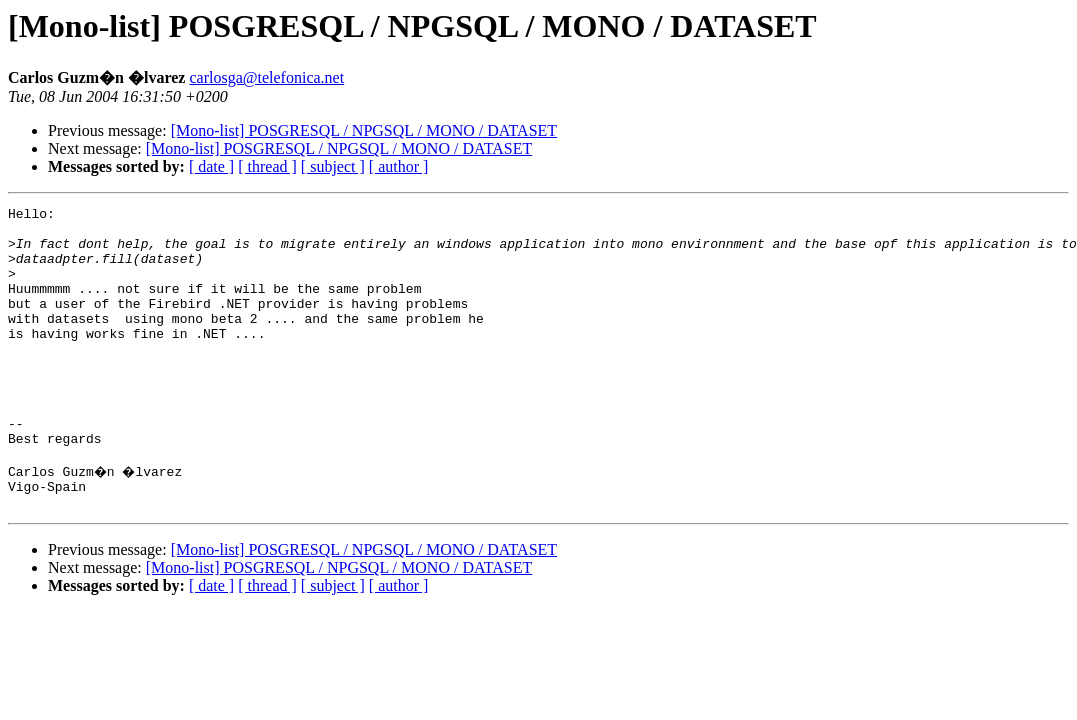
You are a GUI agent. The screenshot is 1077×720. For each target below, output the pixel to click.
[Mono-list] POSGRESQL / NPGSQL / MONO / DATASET (364, 130)
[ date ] (211, 166)
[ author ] (399, 166)
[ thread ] (267, 166)
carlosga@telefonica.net (266, 77)
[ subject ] (333, 166)
